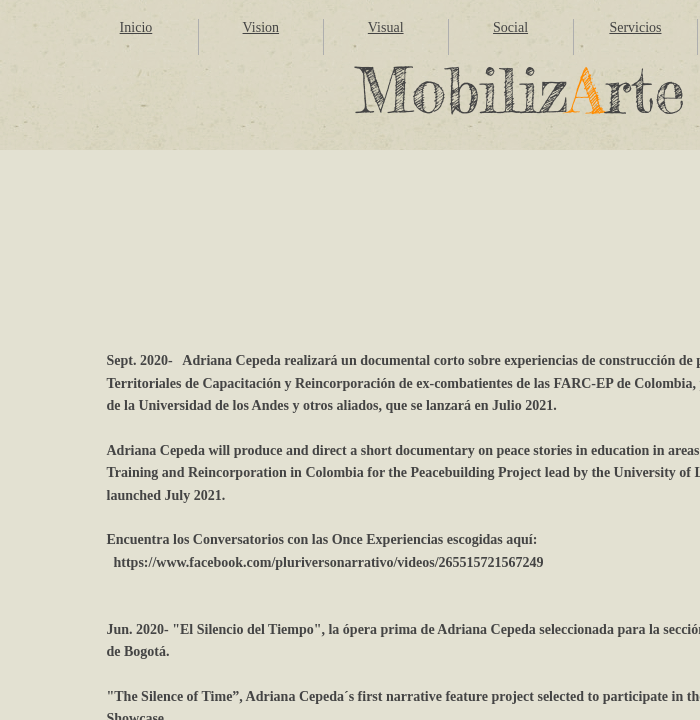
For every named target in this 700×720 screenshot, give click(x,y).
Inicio (136, 27)
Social (510, 27)
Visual (386, 27)
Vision (261, 27)
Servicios (635, 27)
